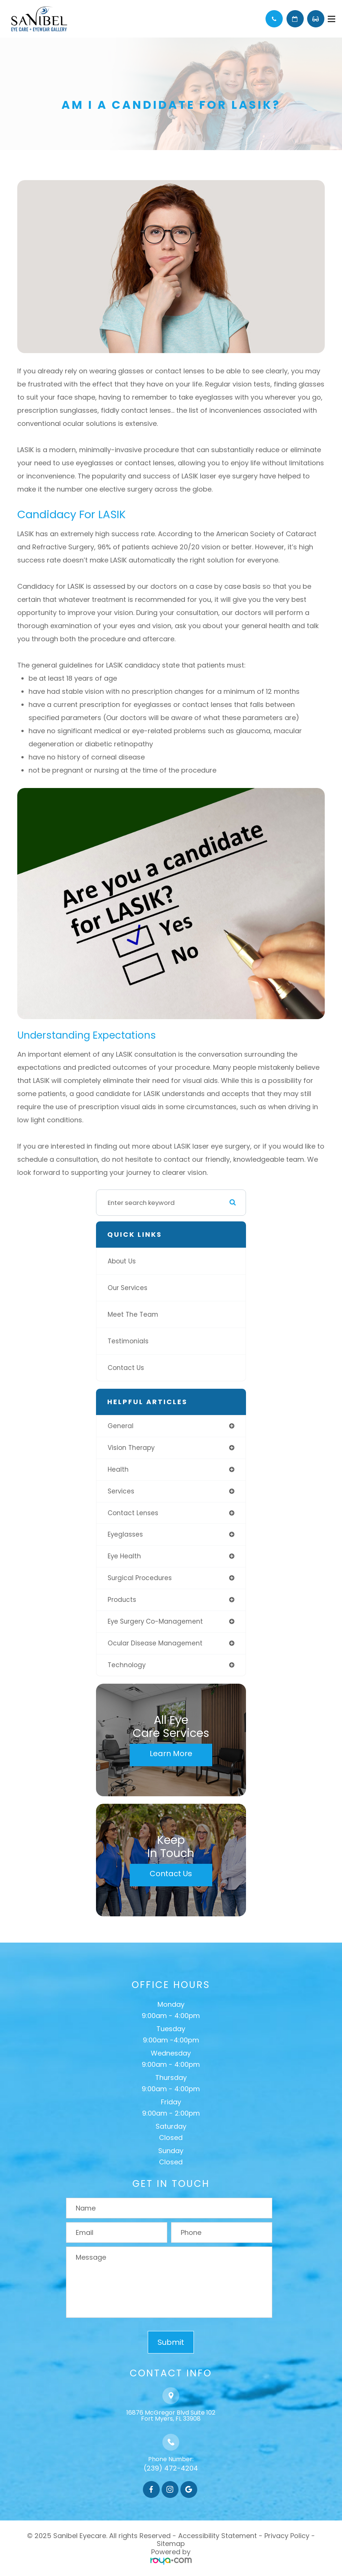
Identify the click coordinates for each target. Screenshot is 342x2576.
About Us (122, 1261)
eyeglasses (125, 1534)
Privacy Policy (286, 2535)
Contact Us (126, 1367)
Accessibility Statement (217, 2535)
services (121, 1491)
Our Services (127, 1287)
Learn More (171, 1753)
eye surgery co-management (155, 1621)
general (121, 1425)
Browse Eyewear (315, 18)
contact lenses (133, 1512)
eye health (124, 1556)
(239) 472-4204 (171, 2468)
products (122, 1599)
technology (127, 1664)
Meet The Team (133, 1314)
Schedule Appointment (295, 18)
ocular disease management (155, 1643)
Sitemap (171, 2543)
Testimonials (128, 1341)
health (118, 1469)
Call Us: (274, 18)
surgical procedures (140, 1577)
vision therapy (131, 1447)
